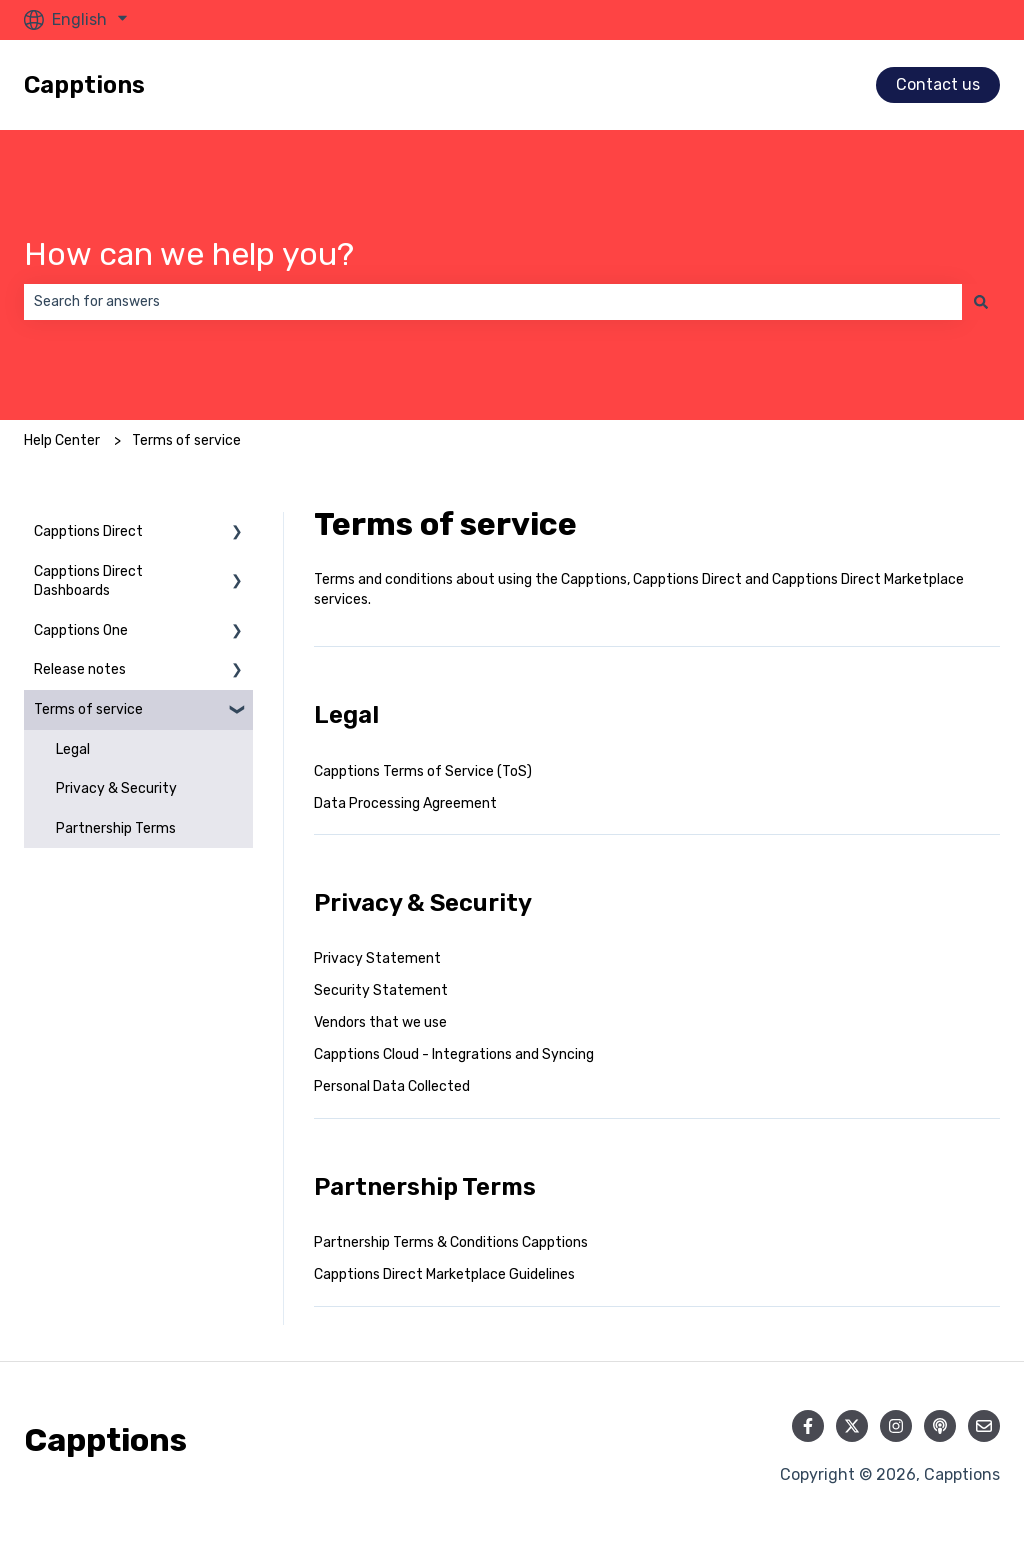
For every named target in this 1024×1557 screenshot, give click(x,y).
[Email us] (984, 1426)
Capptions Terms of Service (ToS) (423, 771)
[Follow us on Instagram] (896, 1426)
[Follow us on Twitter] (852, 1426)
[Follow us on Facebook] (808, 1426)
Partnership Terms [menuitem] (116, 828)
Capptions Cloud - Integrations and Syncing (454, 1054)
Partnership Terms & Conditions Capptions (451, 1242)
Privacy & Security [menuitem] (116, 788)
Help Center (62, 440)
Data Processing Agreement (405, 803)
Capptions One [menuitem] (81, 630)
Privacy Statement (377, 958)
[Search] (981, 302)
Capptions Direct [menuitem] (88, 531)
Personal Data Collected (392, 1086)
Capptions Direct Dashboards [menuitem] (88, 581)
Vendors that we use (380, 1022)
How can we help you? (189, 254)
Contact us (938, 84)
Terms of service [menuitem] (88, 709)
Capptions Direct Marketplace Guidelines (444, 1274)
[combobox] (493, 302)
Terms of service (186, 440)
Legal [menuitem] (73, 749)
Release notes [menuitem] (80, 669)
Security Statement (381, 990)
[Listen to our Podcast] (940, 1426)
